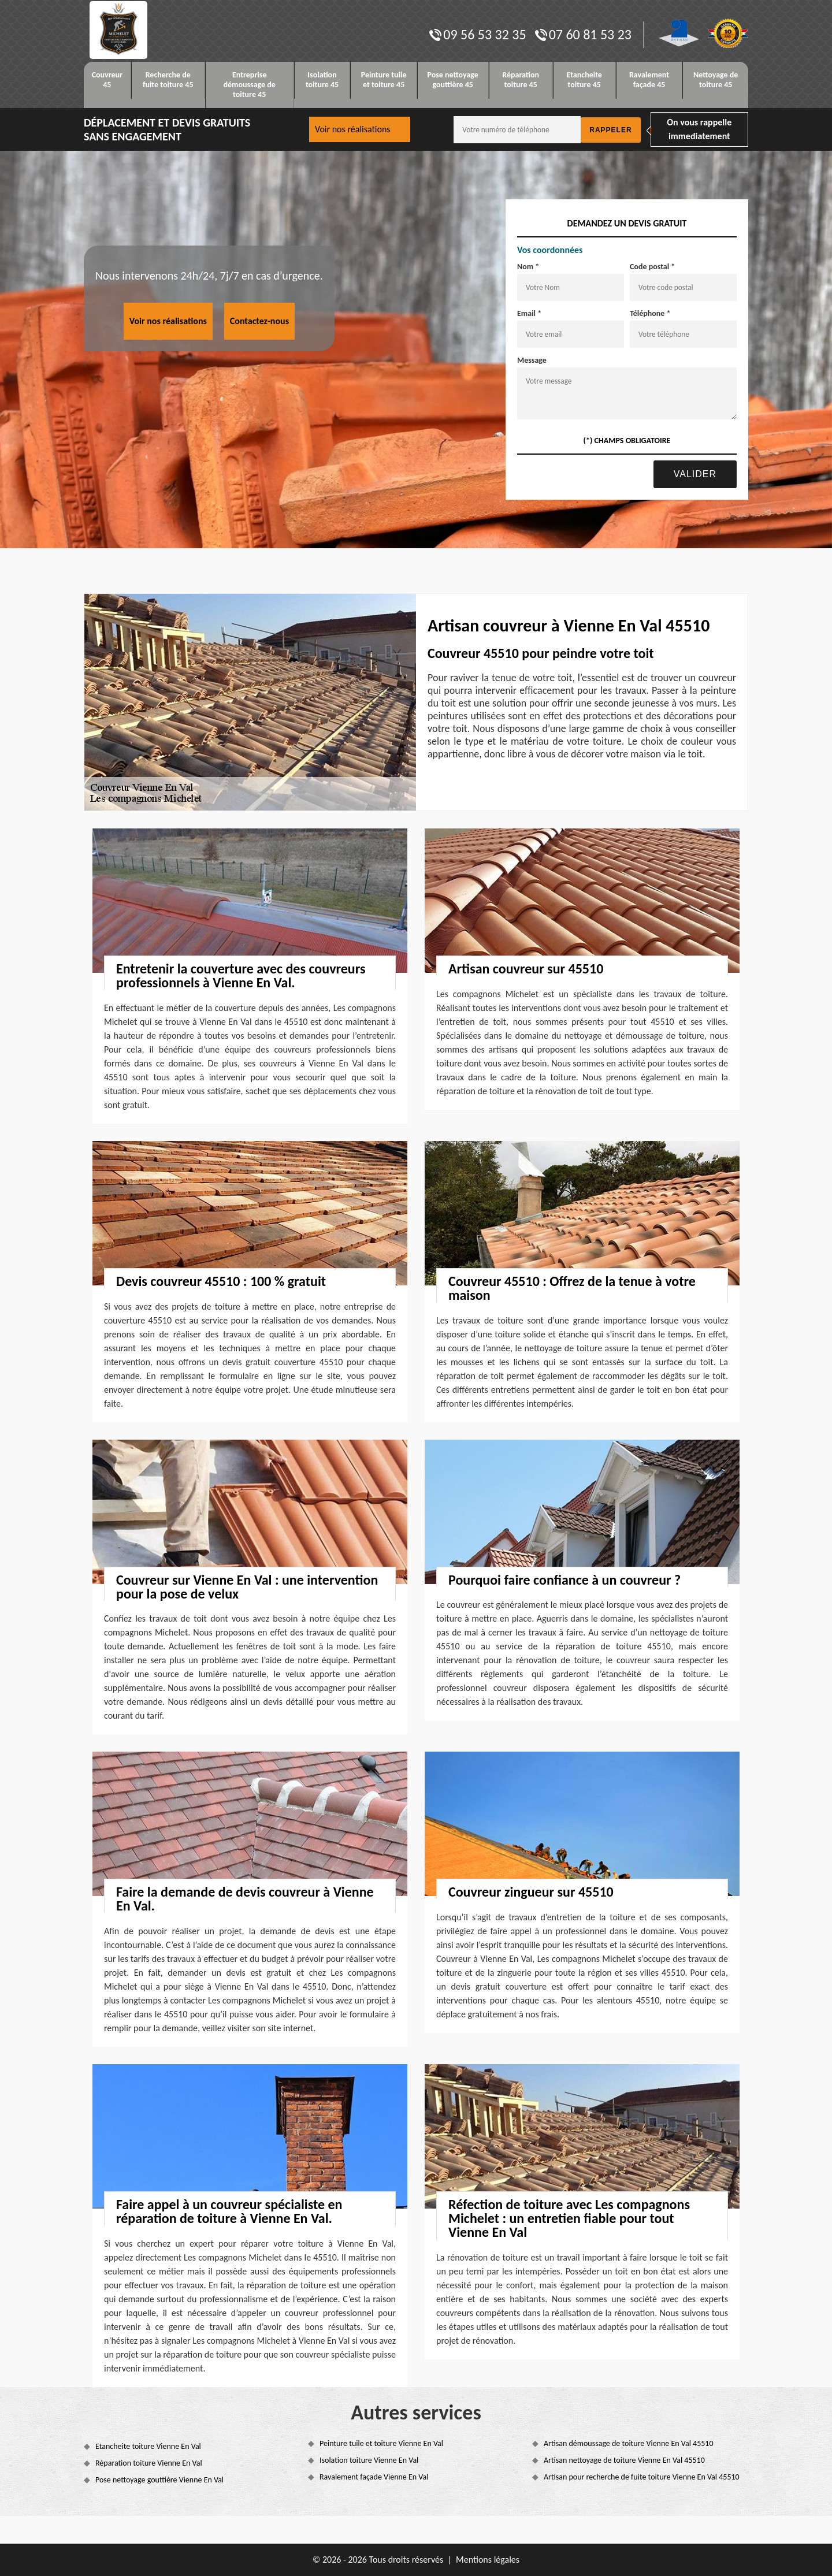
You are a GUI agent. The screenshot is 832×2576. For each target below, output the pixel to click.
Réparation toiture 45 (520, 80)
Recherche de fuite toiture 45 (168, 80)
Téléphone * (650, 313)
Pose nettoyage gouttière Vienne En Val (159, 2480)
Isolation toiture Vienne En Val (369, 2460)
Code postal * (652, 267)
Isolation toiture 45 (322, 80)
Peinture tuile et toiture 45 (384, 80)
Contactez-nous (259, 320)
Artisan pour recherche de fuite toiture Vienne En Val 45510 (642, 2477)
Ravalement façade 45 (649, 80)
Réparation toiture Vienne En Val (148, 2463)
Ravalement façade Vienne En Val (374, 2477)
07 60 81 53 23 (583, 34)
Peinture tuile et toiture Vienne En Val (381, 2443)
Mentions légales (487, 2559)
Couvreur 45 (107, 80)
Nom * (528, 267)
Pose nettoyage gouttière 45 (453, 80)
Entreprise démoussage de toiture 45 (250, 84)
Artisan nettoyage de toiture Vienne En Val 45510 (624, 2460)
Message (532, 360)
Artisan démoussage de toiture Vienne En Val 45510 (629, 2443)
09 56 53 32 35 (477, 34)
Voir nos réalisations (353, 129)
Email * (529, 313)
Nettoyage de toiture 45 (715, 80)
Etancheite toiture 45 (584, 80)
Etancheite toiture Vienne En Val (148, 2446)
